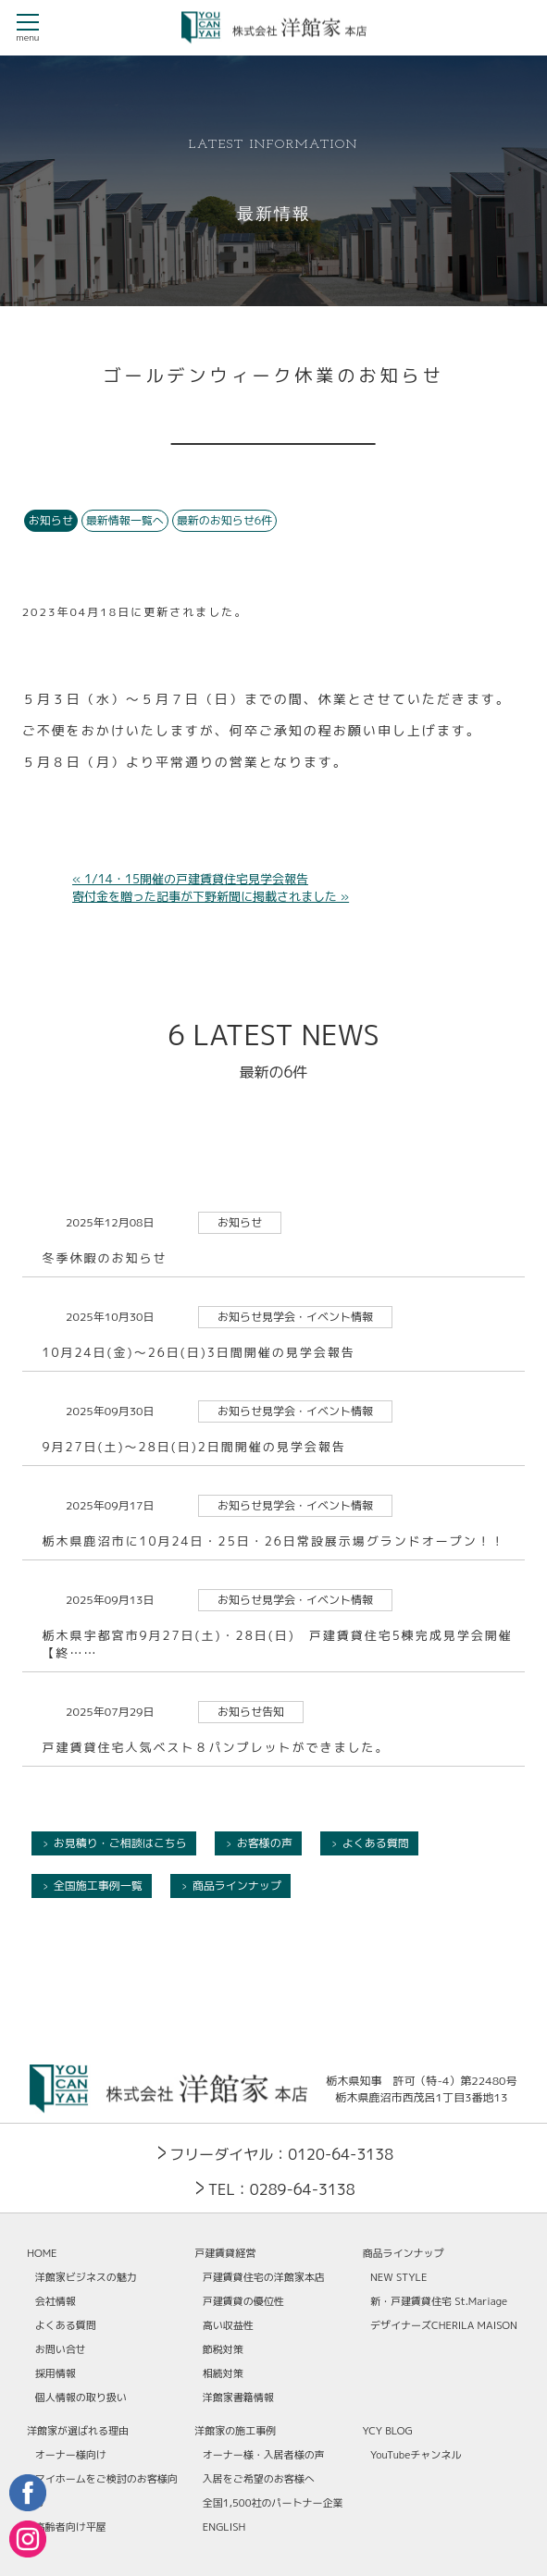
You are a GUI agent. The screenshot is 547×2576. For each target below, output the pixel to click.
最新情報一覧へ (125, 520)
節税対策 (223, 2349)
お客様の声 (264, 1843)
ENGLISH (224, 2527)
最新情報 (274, 215)
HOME (41, 2253)
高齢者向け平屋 (70, 2527)
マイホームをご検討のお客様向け (106, 2490)
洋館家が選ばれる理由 (78, 2430)
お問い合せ (60, 2349)
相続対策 (223, 2373)
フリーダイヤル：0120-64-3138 (281, 2154)
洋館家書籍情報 (238, 2397)
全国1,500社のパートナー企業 (273, 2503)
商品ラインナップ (237, 1885)
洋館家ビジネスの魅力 (86, 2277)
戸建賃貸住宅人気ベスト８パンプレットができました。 (215, 1747)
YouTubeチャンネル (415, 2454)
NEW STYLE (399, 2277)
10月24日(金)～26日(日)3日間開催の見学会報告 (198, 1352)
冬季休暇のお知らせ (104, 1258)
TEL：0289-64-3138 (281, 2189)
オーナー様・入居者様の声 (264, 2454)
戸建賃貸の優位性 (243, 2301)
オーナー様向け (70, 2454)
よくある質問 (375, 1843)
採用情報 (55, 2373)
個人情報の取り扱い (81, 2397)
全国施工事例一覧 (98, 1885)
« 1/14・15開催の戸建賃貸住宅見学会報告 (190, 878)
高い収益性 (228, 2325)
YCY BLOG (388, 2430)
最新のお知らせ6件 (224, 520)
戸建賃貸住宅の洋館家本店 (264, 2277)
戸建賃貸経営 (224, 2253)
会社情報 (55, 2301)
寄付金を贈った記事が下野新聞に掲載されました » (210, 896)
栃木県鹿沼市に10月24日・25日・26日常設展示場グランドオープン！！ (273, 1541)
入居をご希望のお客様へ (259, 2478)
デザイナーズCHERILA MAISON (443, 2325)
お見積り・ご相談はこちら (120, 1843)
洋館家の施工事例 (235, 2430)
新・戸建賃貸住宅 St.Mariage (438, 2301)
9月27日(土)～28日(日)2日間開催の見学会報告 (193, 1446)
